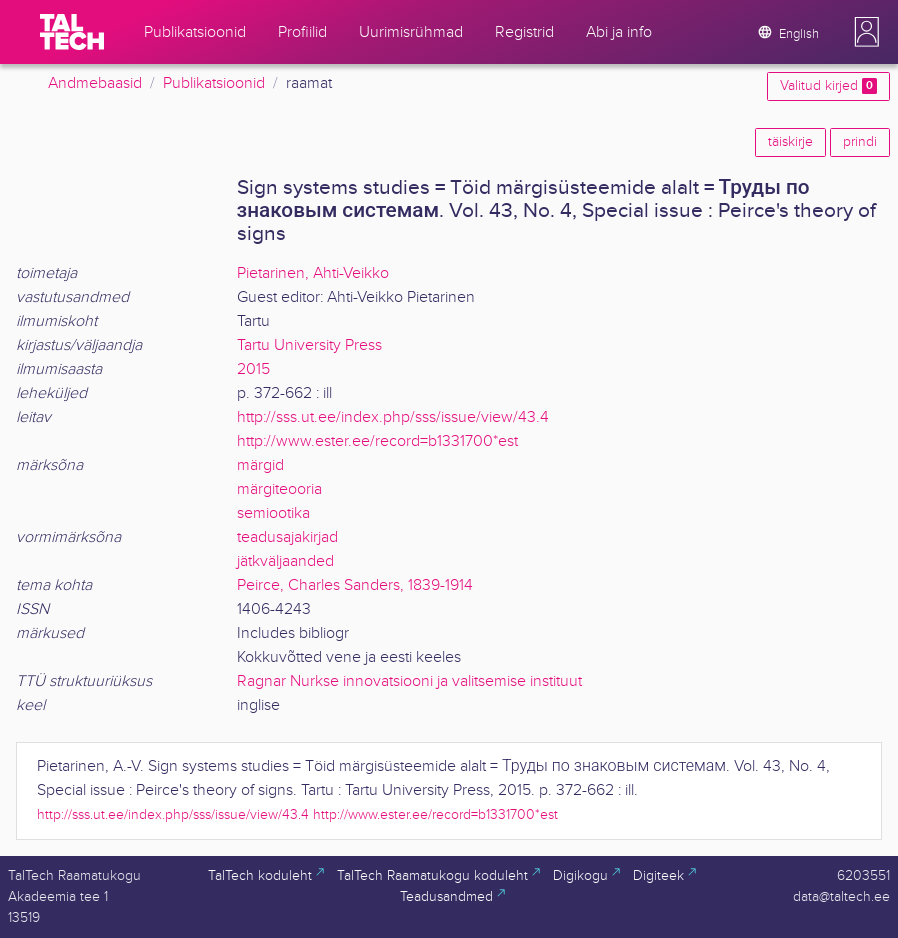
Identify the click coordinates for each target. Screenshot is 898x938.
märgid (260, 465)
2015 (253, 369)
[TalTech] (72, 32)
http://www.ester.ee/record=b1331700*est (377, 441)
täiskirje (790, 142)
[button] (867, 32)
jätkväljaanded (285, 561)
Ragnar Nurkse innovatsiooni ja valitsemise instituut (409, 681)
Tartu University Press (309, 345)
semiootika (273, 513)
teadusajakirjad (287, 537)
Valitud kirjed (828, 86)
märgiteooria (279, 489)
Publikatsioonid (214, 83)
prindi (860, 142)
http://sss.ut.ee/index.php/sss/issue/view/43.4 (393, 417)
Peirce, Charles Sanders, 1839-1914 (355, 585)
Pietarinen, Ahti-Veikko (313, 273)
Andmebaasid (95, 83)
